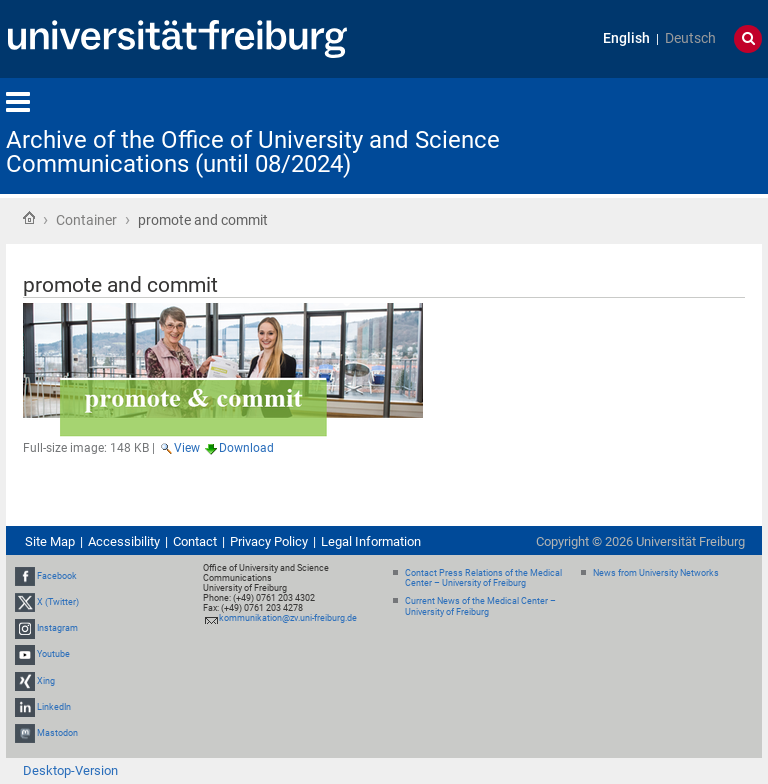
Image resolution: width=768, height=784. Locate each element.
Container (86, 220)
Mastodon (57, 733)
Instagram (57, 628)
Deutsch (690, 38)
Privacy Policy (269, 541)
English (626, 38)
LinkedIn (54, 707)
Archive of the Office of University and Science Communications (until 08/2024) (253, 152)
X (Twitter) (58, 602)
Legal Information (371, 541)
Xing (46, 681)
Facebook (57, 576)
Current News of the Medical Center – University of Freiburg (480, 606)
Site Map (50, 541)
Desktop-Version (70, 770)
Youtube (53, 654)
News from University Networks (656, 573)
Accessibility (124, 541)
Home (29, 218)
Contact (195, 541)
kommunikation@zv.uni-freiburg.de (288, 618)
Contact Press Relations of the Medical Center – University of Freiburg (483, 578)
